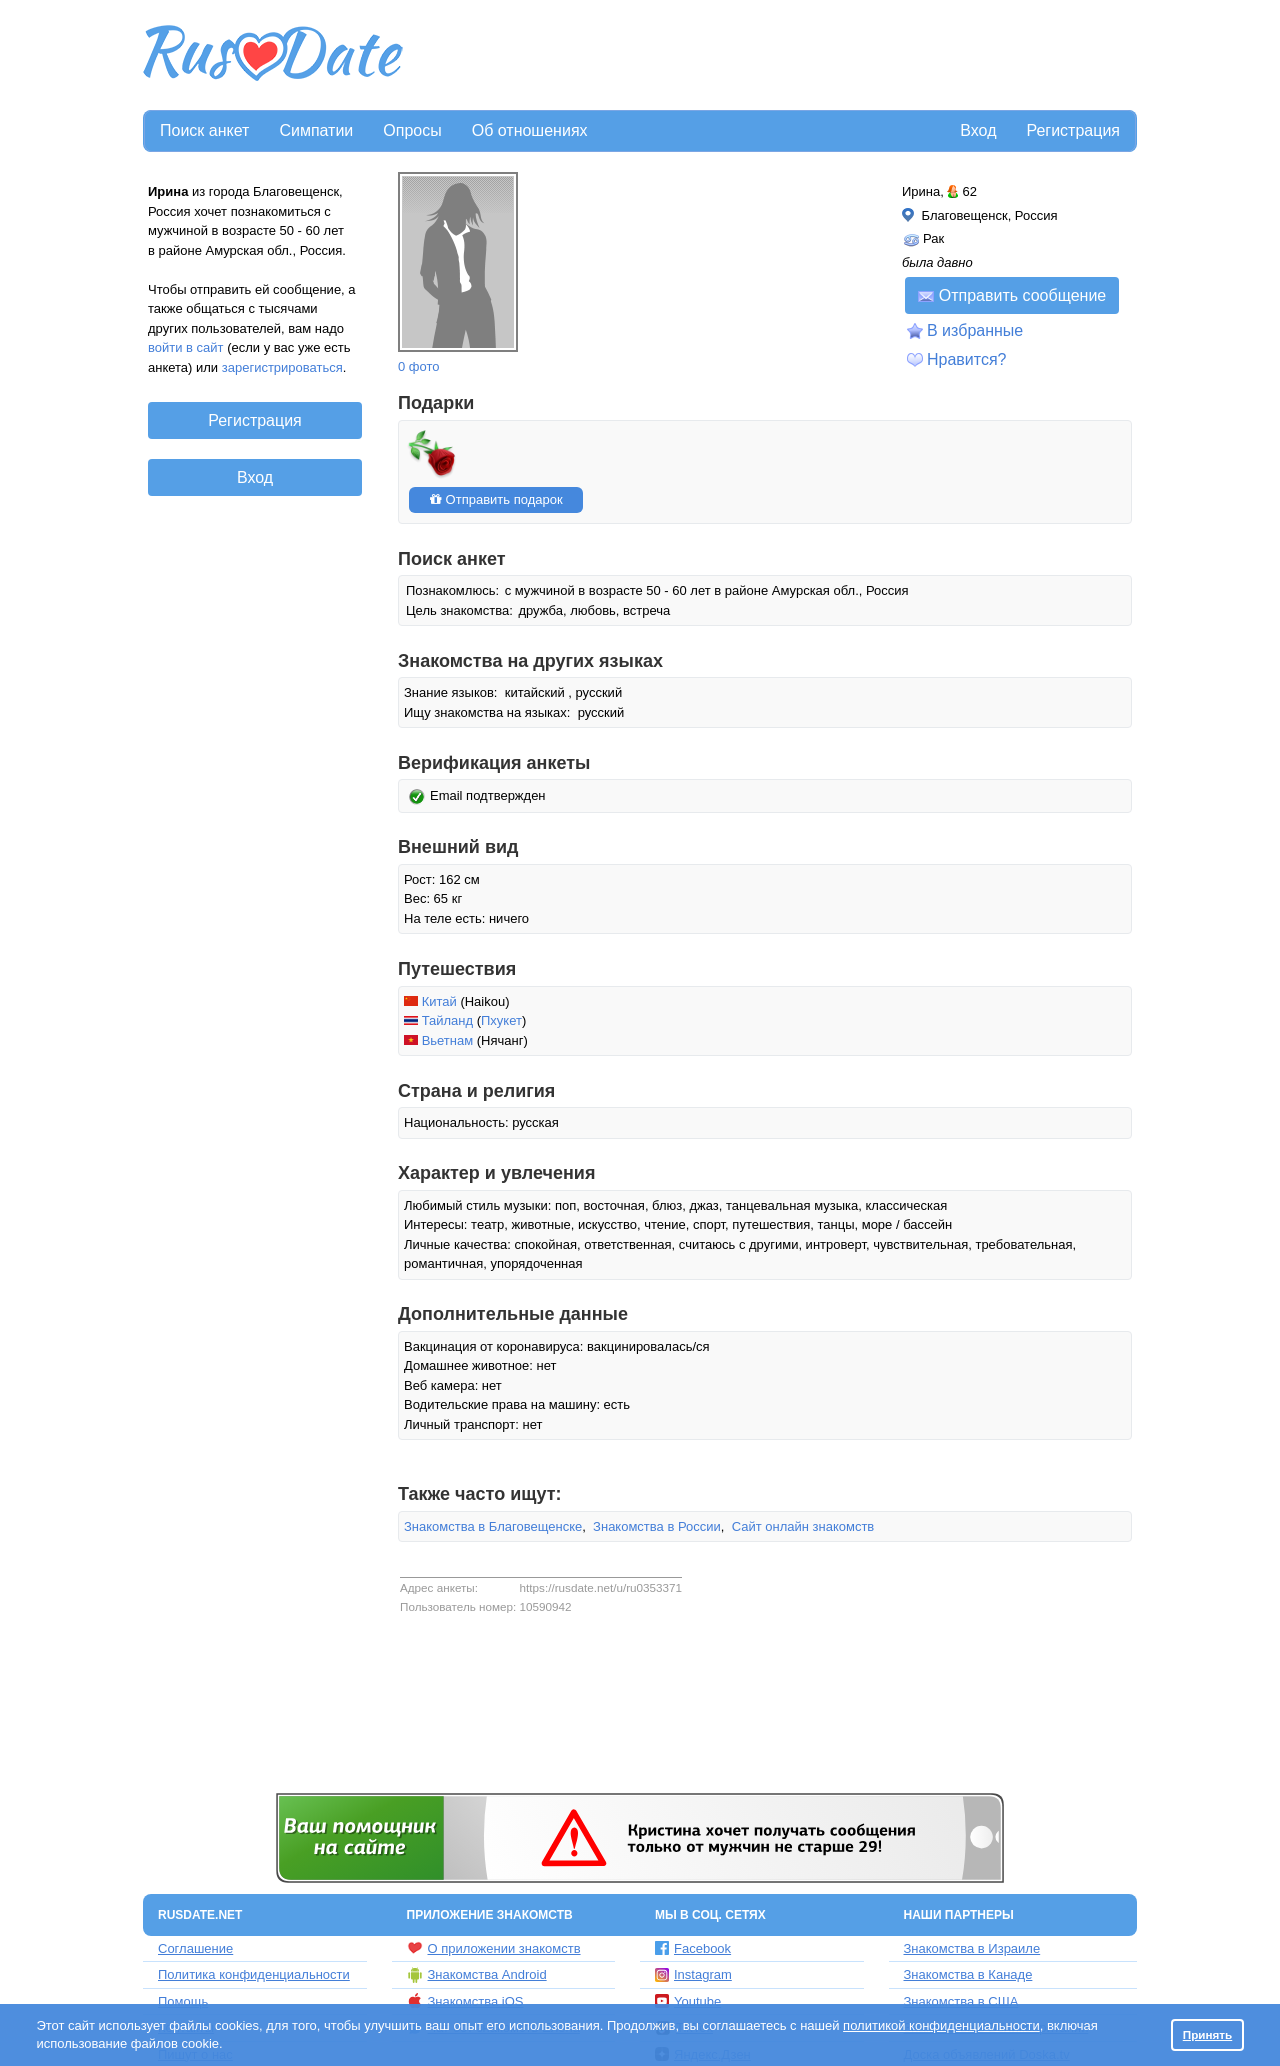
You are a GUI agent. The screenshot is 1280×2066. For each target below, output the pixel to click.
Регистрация (1073, 130)
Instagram (693, 1974)
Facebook (693, 1948)
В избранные (975, 330)
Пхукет (501, 1020)
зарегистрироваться (282, 367)
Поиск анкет (204, 130)
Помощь (183, 2001)
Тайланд (447, 1020)
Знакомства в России (657, 1526)
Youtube (688, 2001)
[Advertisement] (772, 56)
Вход (978, 130)
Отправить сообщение (1012, 295)
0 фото (419, 366)
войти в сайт (186, 347)
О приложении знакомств (494, 1948)
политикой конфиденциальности (941, 2025)
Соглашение (195, 1948)
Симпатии (316, 130)
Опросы (412, 130)
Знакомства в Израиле (972, 1948)
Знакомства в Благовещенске (493, 1526)
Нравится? (967, 359)
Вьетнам (448, 1040)
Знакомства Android (477, 1975)
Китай (439, 1001)
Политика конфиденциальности (254, 1974)
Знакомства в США (961, 2001)
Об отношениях (530, 130)
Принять (1208, 2034)
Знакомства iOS (465, 2001)
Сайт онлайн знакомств (803, 1526)
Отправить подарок (496, 499)
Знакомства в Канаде (968, 1974)
